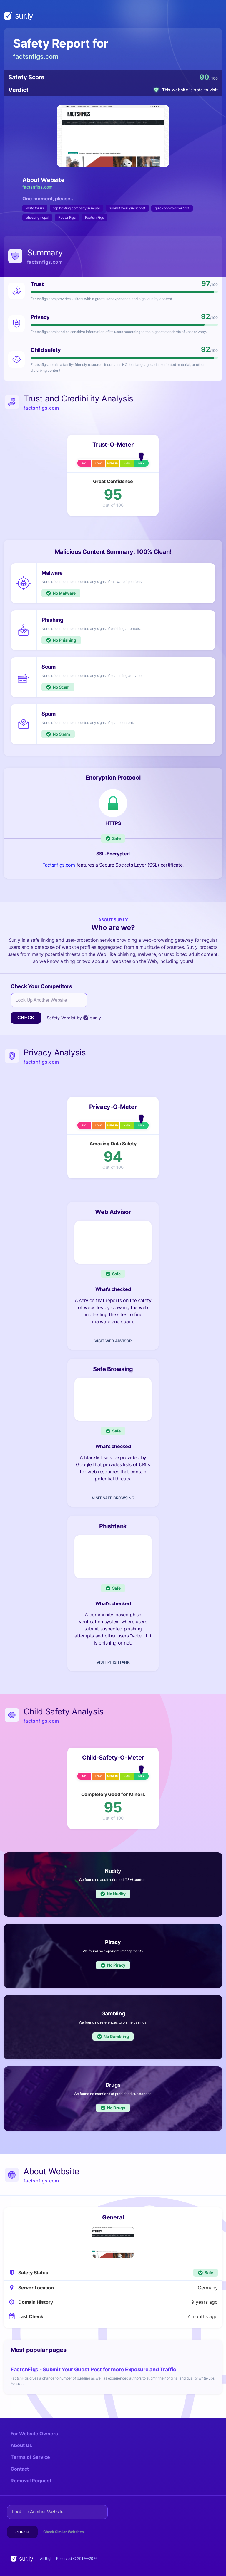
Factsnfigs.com (58, 865)
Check (25, 1017)
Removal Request (31, 2480)
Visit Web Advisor (113, 1341)
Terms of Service (30, 2457)
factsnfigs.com (36, 56)
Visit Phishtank (113, 1662)
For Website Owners (34, 2434)
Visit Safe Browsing (113, 1498)
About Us (21, 2445)
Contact (20, 2469)
